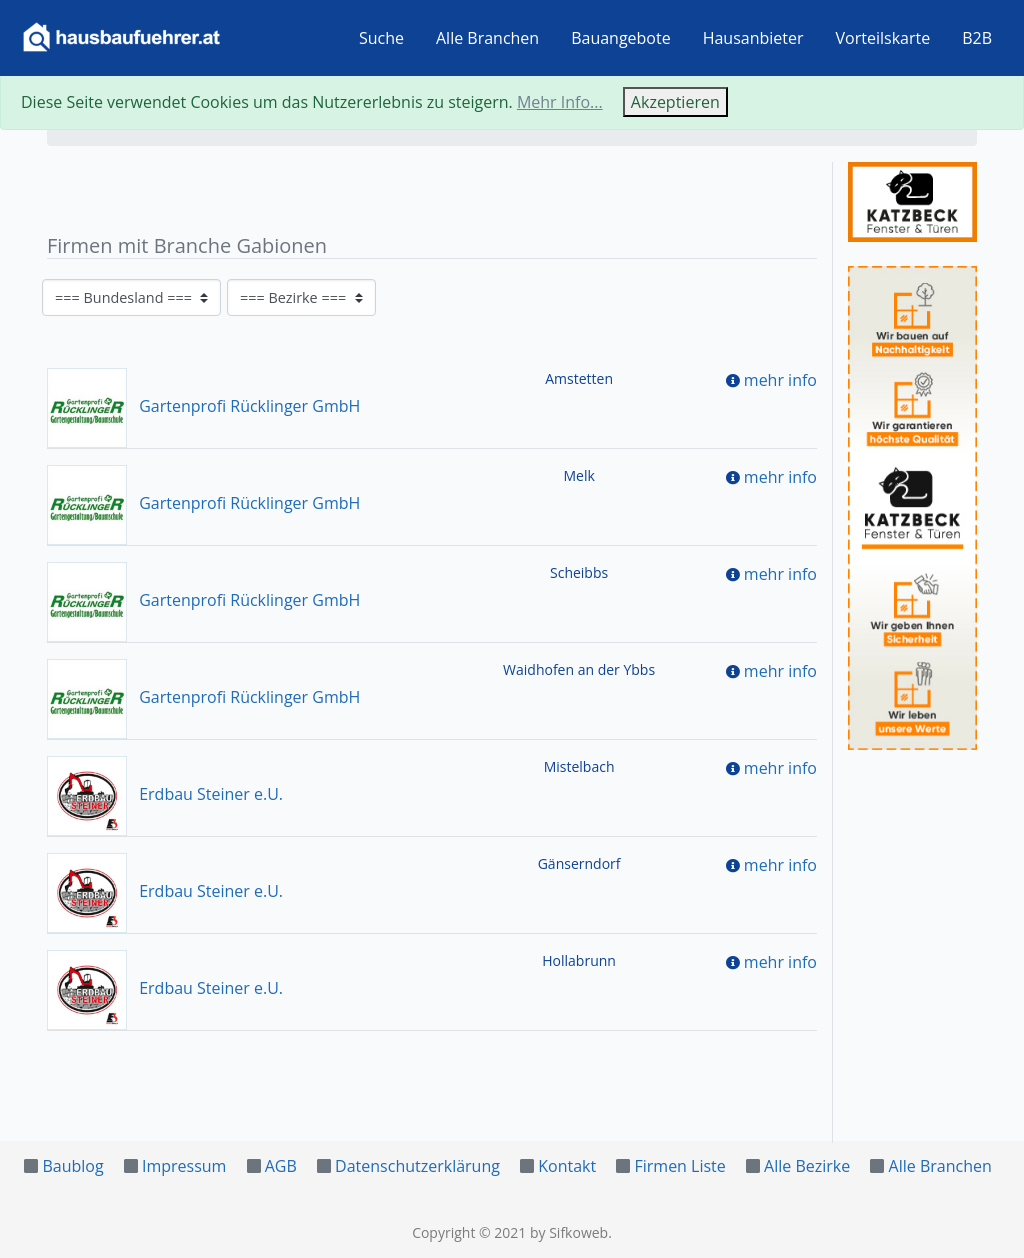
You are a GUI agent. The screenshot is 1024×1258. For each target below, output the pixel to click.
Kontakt (567, 1166)
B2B (977, 38)
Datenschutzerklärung (417, 1166)
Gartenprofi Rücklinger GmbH (203, 406)
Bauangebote (621, 38)
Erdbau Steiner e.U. (165, 794)
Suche (381, 38)
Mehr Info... (560, 102)
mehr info (780, 380)
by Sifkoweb (569, 1232)
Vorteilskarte (883, 38)
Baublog (72, 1166)
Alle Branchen (487, 38)
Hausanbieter (753, 38)
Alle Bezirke (807, 1166)
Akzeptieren (675, 102)
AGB (281, 1166)
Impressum (184, 1166)
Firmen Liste (679, 1166)
